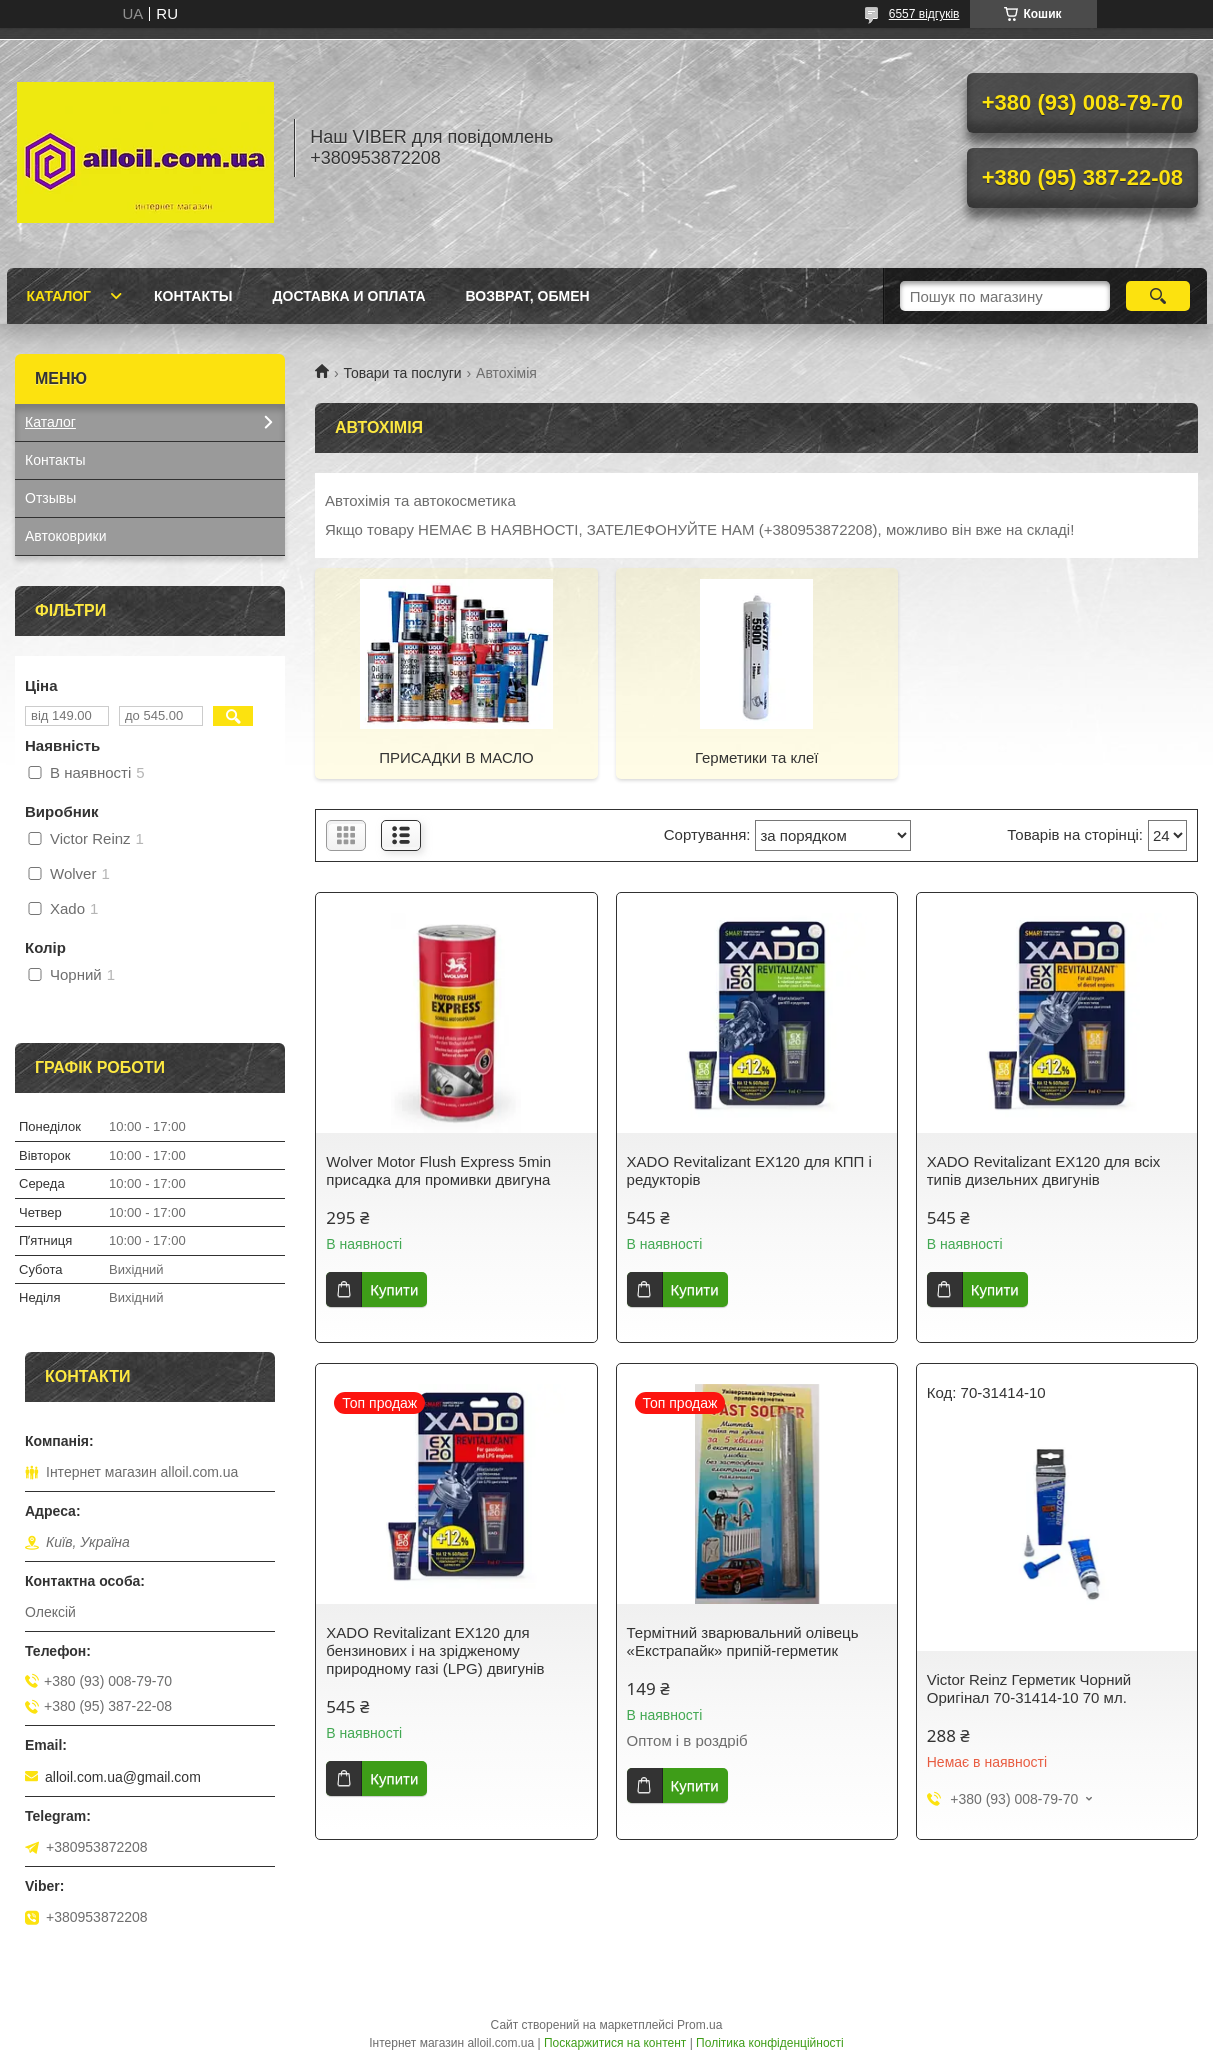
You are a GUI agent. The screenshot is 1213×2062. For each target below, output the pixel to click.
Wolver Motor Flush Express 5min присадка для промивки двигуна (438, 1170)
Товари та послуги (402, 373)
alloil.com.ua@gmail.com (123, 1777)
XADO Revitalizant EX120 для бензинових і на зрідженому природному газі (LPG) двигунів (435, 1650)
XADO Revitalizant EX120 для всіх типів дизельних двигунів (1044, 1170)
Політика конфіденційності (770, 2043)
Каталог (59, 296)
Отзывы (50, 498)
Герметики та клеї (757, 757)
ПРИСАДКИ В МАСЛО (456, 757)
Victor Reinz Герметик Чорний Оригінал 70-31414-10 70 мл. (1029, 1688)
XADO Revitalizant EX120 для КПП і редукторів (749, 1170)
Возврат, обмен (528, 296)
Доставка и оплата (349, 296)
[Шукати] (1158, 296)
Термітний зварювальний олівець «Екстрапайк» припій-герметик (743, 1641)
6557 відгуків (924, 14)
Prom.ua (699, 2025)
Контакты (193, 296)
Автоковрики (66, 536)
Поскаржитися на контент (615, 2043)
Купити (394, 1289)
